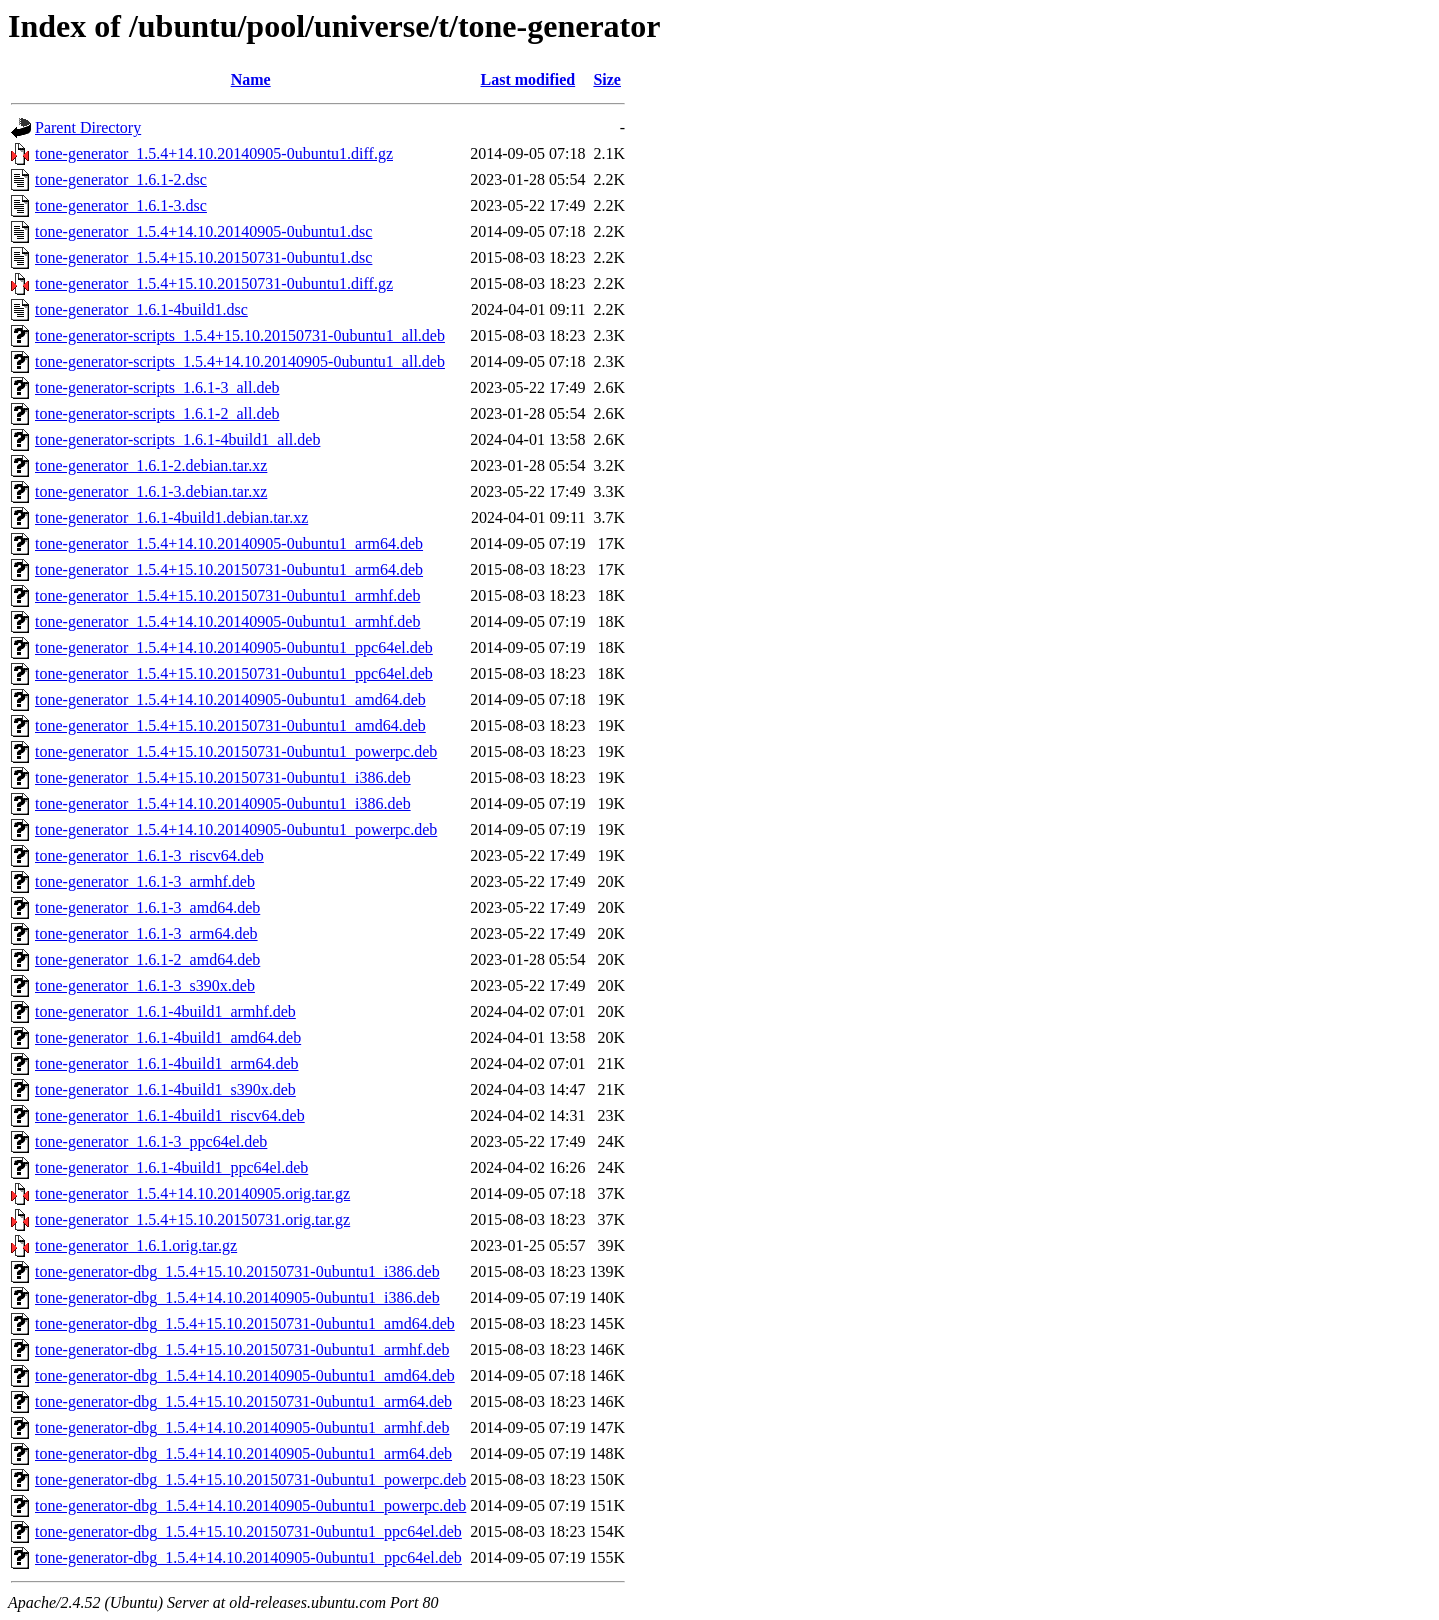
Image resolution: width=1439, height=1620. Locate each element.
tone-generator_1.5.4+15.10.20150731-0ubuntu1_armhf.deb (227, 595)
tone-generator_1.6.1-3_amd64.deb (147, 907)
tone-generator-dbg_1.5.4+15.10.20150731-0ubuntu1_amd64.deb (245, 1323)
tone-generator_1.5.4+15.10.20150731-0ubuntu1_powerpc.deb (236, 751)
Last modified (528, 79)
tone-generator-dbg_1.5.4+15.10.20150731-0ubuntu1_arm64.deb (243, 1401)
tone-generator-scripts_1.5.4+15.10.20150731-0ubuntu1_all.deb (240, 335)
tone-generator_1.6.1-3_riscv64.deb (149, 855)
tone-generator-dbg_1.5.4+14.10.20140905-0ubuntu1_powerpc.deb (250, 1505)
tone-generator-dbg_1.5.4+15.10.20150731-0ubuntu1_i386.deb (237, 1271)
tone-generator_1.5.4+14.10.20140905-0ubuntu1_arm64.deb (229, 543)
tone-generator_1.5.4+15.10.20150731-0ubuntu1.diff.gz (214, 283)
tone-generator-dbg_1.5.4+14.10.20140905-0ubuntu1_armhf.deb (242, 1427)
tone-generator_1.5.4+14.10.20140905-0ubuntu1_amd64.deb (230, 699)
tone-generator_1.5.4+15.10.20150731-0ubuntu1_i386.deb (223, 777)
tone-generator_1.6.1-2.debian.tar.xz (151, 465)
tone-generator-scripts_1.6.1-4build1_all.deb (177, 439)
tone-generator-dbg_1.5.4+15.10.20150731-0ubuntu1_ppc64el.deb (248, 1531)
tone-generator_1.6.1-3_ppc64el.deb (151, 1141)
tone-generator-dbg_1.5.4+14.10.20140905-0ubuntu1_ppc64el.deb (248, 1557)
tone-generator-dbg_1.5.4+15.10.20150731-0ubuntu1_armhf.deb (242, 1349)
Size (607, 79)
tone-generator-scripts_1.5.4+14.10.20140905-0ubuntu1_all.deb (240, 361)
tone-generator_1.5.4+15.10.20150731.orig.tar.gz (192, 1219)
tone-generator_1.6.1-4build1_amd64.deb (168, 1037)
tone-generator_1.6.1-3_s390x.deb (145, 985)
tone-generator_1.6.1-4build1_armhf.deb (165, 1011)
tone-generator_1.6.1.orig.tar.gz (136, 1245)
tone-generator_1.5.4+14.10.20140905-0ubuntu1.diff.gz (214, 153)
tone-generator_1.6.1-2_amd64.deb (147, 959)
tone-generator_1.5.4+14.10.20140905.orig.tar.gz (192, 1193)
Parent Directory (88, 127)
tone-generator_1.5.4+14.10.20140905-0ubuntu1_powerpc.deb (236, 829)
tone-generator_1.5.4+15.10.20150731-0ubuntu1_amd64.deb (230, 725)
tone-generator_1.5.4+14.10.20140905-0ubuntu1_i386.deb (223, 803)
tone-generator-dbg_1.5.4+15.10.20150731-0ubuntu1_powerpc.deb (250, 1479)
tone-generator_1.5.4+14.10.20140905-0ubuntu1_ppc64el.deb (234, 647)
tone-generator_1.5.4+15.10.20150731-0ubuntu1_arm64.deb (229, 569)
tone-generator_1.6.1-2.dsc (121, 179)
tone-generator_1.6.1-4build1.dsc (141, 309)
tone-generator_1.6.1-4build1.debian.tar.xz (171, 517)
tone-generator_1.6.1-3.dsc (121, 205)
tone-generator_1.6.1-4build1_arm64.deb (166, 1063)
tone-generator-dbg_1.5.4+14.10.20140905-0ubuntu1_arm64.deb (243, 1453)
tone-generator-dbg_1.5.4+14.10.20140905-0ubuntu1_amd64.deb (245, 1375)
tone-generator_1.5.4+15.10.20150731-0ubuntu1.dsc (203, 257)
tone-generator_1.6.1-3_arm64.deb (146, 933)
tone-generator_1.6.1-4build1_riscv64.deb (170, 1115)
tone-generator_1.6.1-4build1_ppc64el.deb (171, 1167)
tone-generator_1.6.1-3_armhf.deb (145, 881)
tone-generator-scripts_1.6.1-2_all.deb (157, 413)
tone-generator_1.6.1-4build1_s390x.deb (165, 1089)
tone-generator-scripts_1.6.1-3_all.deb (157, 387)
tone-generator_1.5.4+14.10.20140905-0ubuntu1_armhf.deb (227, 621)
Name (251, 79)
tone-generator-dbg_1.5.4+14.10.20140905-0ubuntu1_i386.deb (237, 1297)
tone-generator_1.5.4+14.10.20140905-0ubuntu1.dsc (203, 231)
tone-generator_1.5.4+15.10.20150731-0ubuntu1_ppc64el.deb (234, 673)
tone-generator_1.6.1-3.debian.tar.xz (151, 491)
